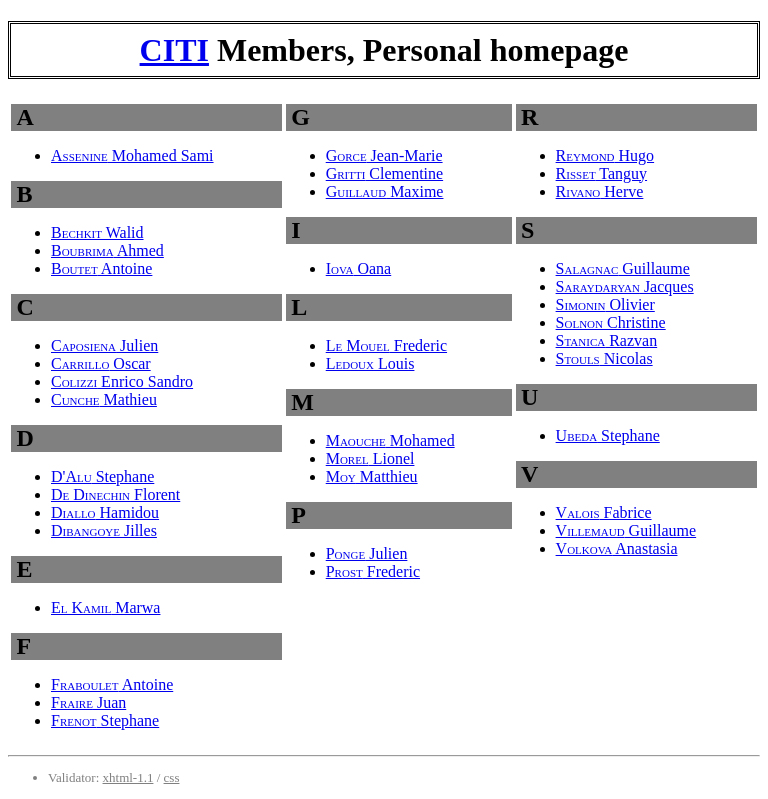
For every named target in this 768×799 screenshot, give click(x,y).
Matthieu (372, 476)
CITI (174, 50)
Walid (97, 232)
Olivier (605, 304)
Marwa (105, 607)
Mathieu (104, 399)
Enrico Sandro (122, 381)
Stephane (102, 476)
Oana (359, 268)
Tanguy (601, 173)
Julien (104, 345)
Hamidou (105, 512)
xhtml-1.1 (128, 777)
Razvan (607, 340)
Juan (88, 702)
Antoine (101, 268)
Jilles (104, 530)
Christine (611, 322)
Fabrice (604, 512)
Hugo (605, 155)
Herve (600, 191)
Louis (370, 363)
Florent (115, 494)
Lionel (370, 458)
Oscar (101, 363)
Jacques (625, 286)
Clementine (384, 173)
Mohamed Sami (132, 155)
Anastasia (617, 548)
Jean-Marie (384, 155)
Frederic (386, 345)
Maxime (385, 191)
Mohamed (390, 440)
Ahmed (107, 250)
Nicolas (604, 358)
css (172, 777)
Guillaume (623, 268)
